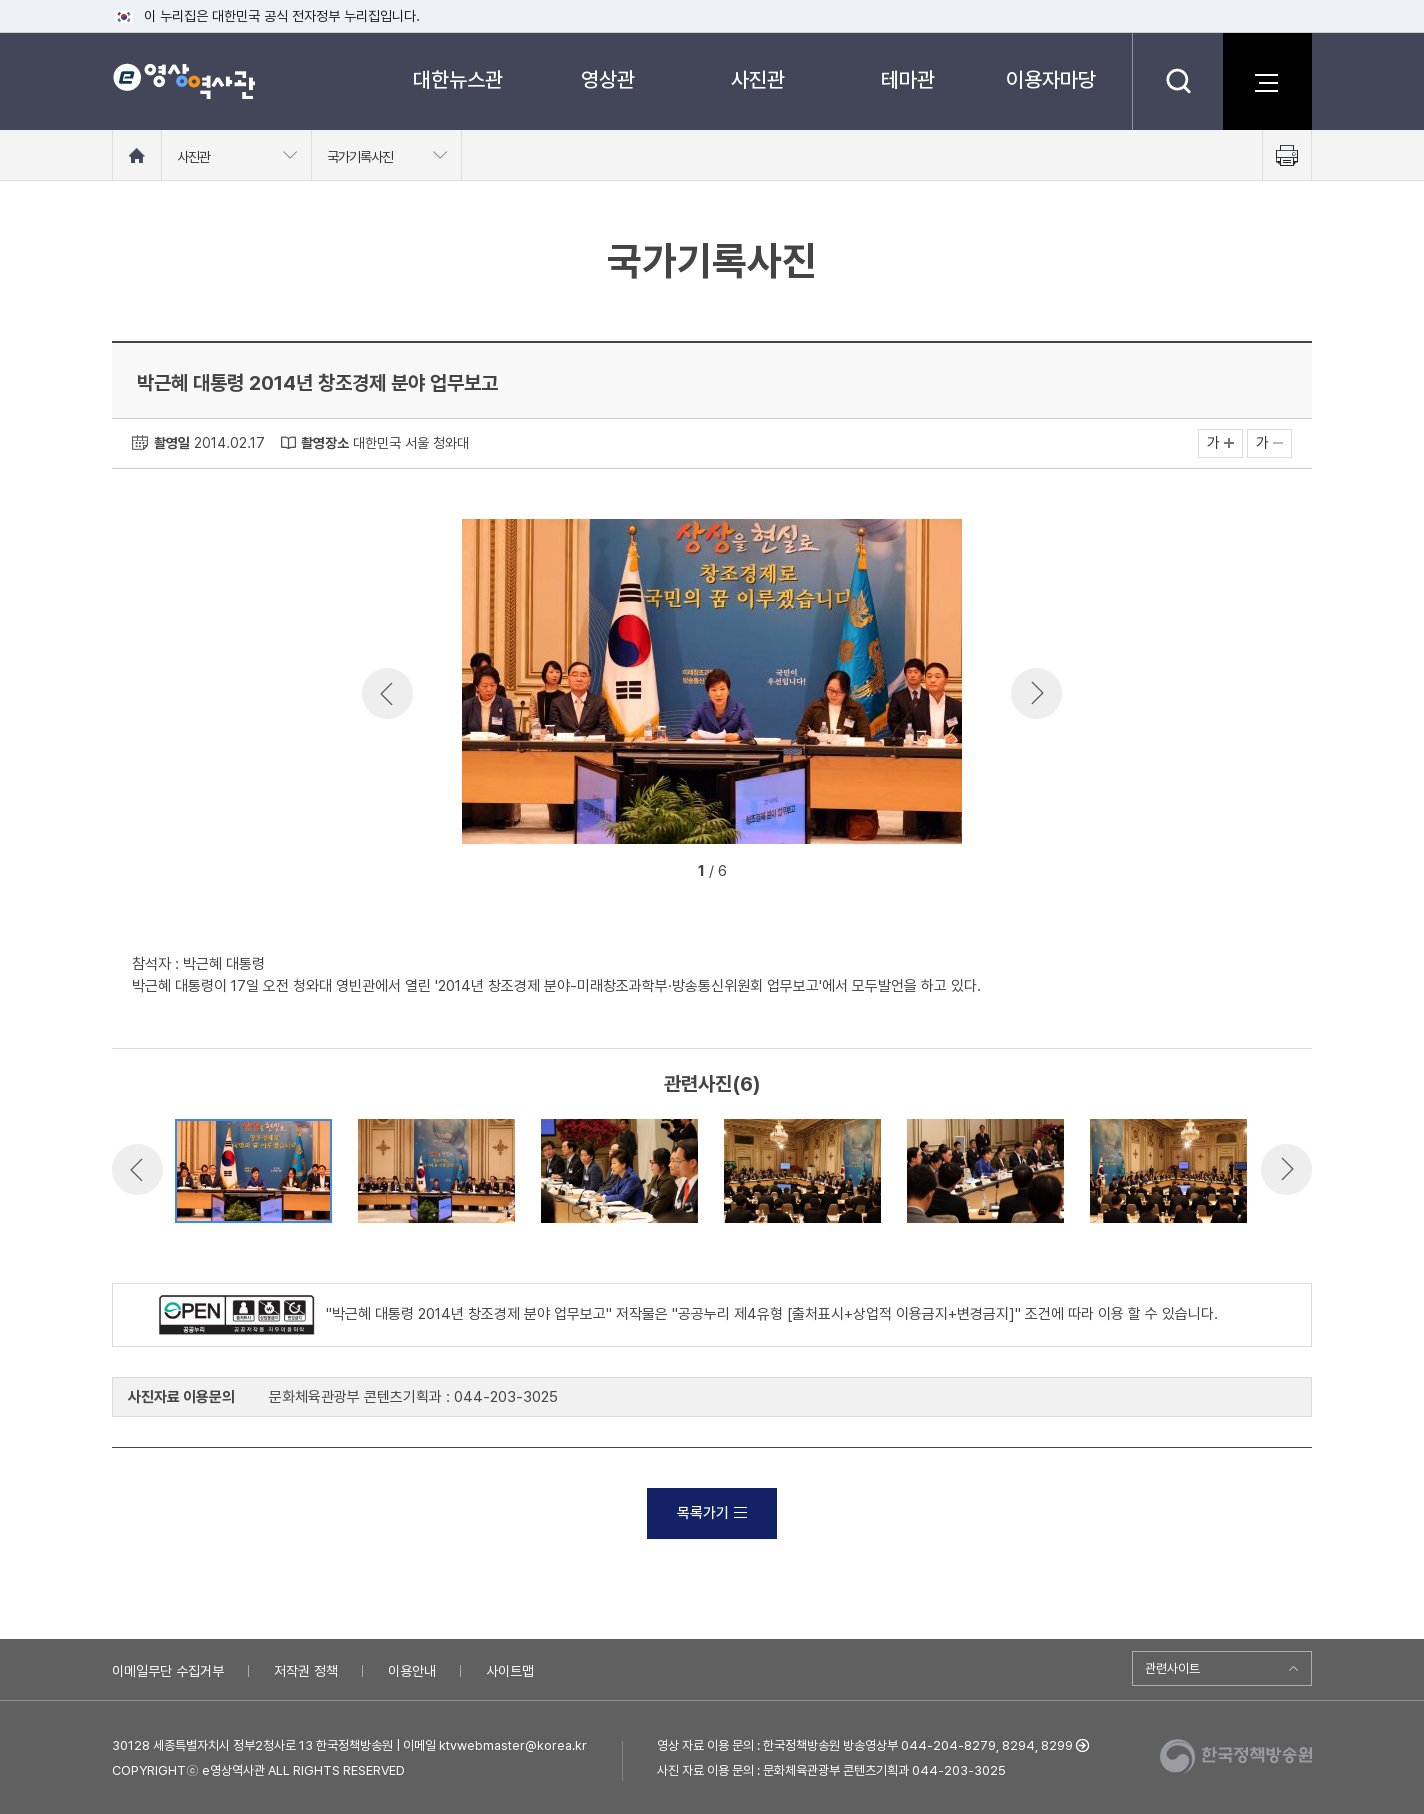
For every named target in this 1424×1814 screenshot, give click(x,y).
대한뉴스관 (458, 79)
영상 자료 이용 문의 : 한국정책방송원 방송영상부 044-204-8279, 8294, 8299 (865, 1745)
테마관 (908, 79)
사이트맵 (510, 1671)
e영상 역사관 (183, 81)
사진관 (758, 79)
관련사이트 (1172, 1668)
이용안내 (412, 1671)
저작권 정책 (306, 1671)
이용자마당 (1051, 79)
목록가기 (712, 1513)
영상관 (608, 79)
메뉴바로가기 (0, 0)
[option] (712, 685)
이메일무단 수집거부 (168, 1671)
